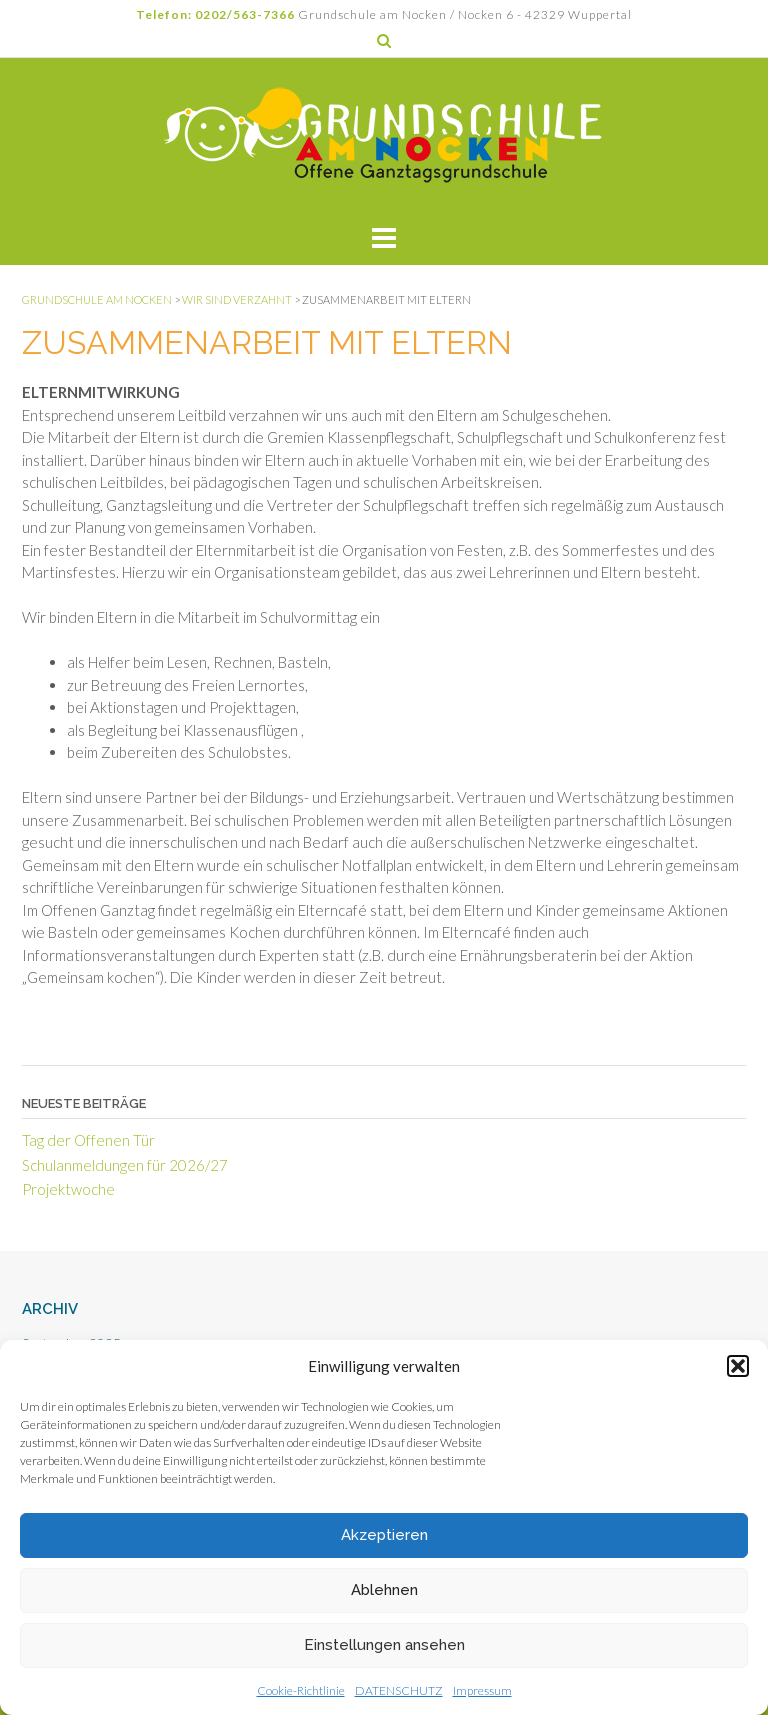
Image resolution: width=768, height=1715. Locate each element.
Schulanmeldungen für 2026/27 (125, 1165)
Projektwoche (68, 1189)
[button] (738, 1366)
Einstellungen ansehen (384, 1645)
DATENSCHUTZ (399, 1690)
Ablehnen (384, 1590)
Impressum (482, 1690)
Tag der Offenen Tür (88, 1140)
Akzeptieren (384, 1535)
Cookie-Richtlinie (301, 1690)
